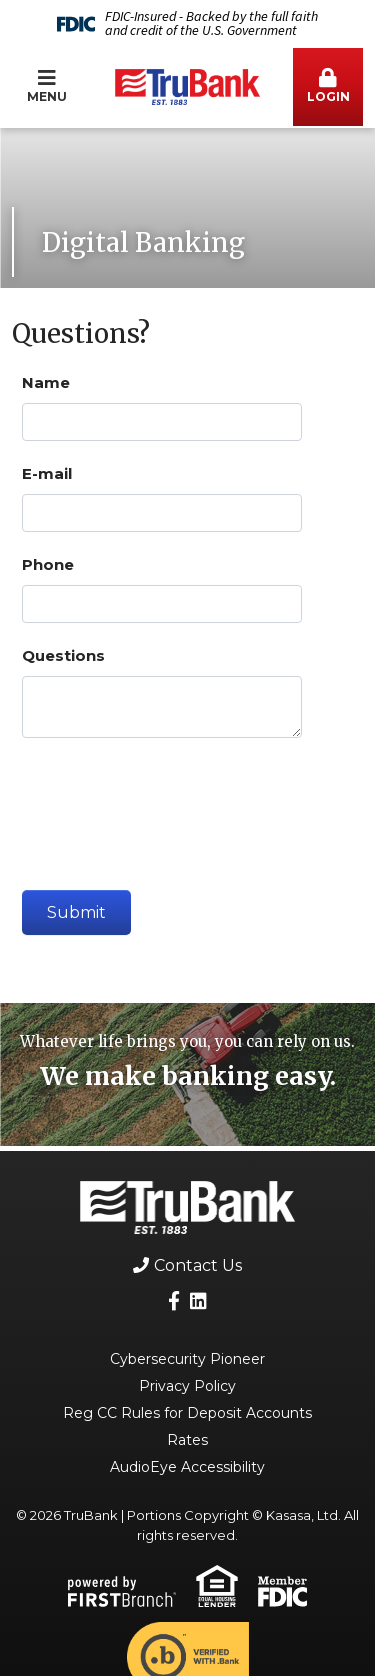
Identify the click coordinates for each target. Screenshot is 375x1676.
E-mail (47, 473)
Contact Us (198, 1265)
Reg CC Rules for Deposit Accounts (187, 1413)
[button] (328, 87)
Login (328, 86)
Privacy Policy (187, 1386)
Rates (187, 1440)
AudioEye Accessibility (187, 1467)
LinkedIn (198, 1300)
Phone (48, 564)
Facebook (174, 1300)
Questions (63, 655)
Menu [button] (47, 86)
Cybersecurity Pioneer (187, 1359)
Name (46, 382)
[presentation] (174, 806)
